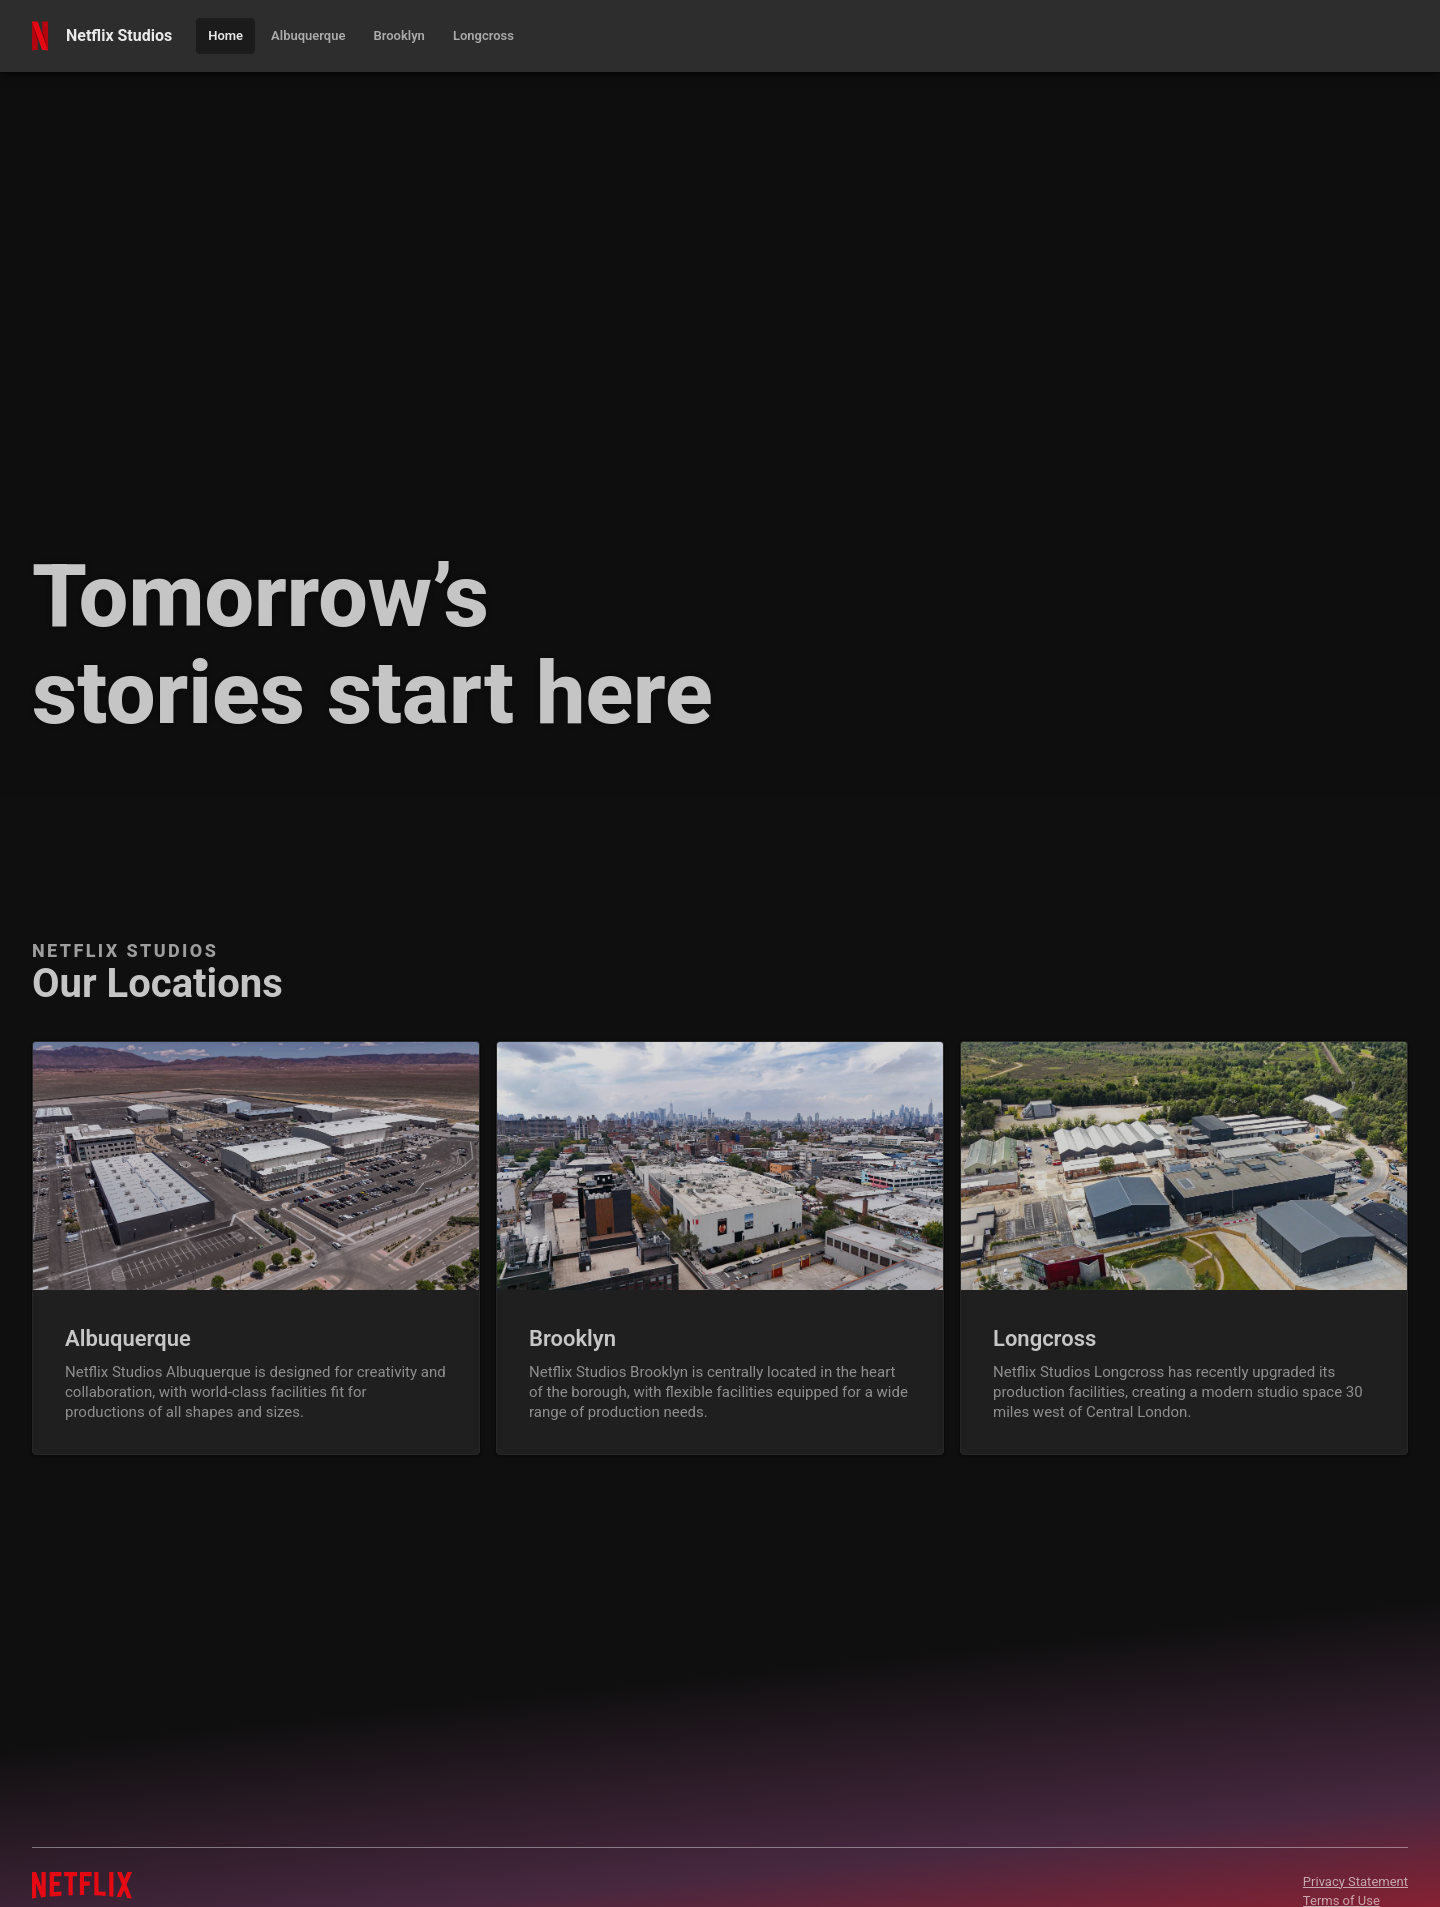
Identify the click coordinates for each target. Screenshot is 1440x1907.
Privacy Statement (1355, 1881)
